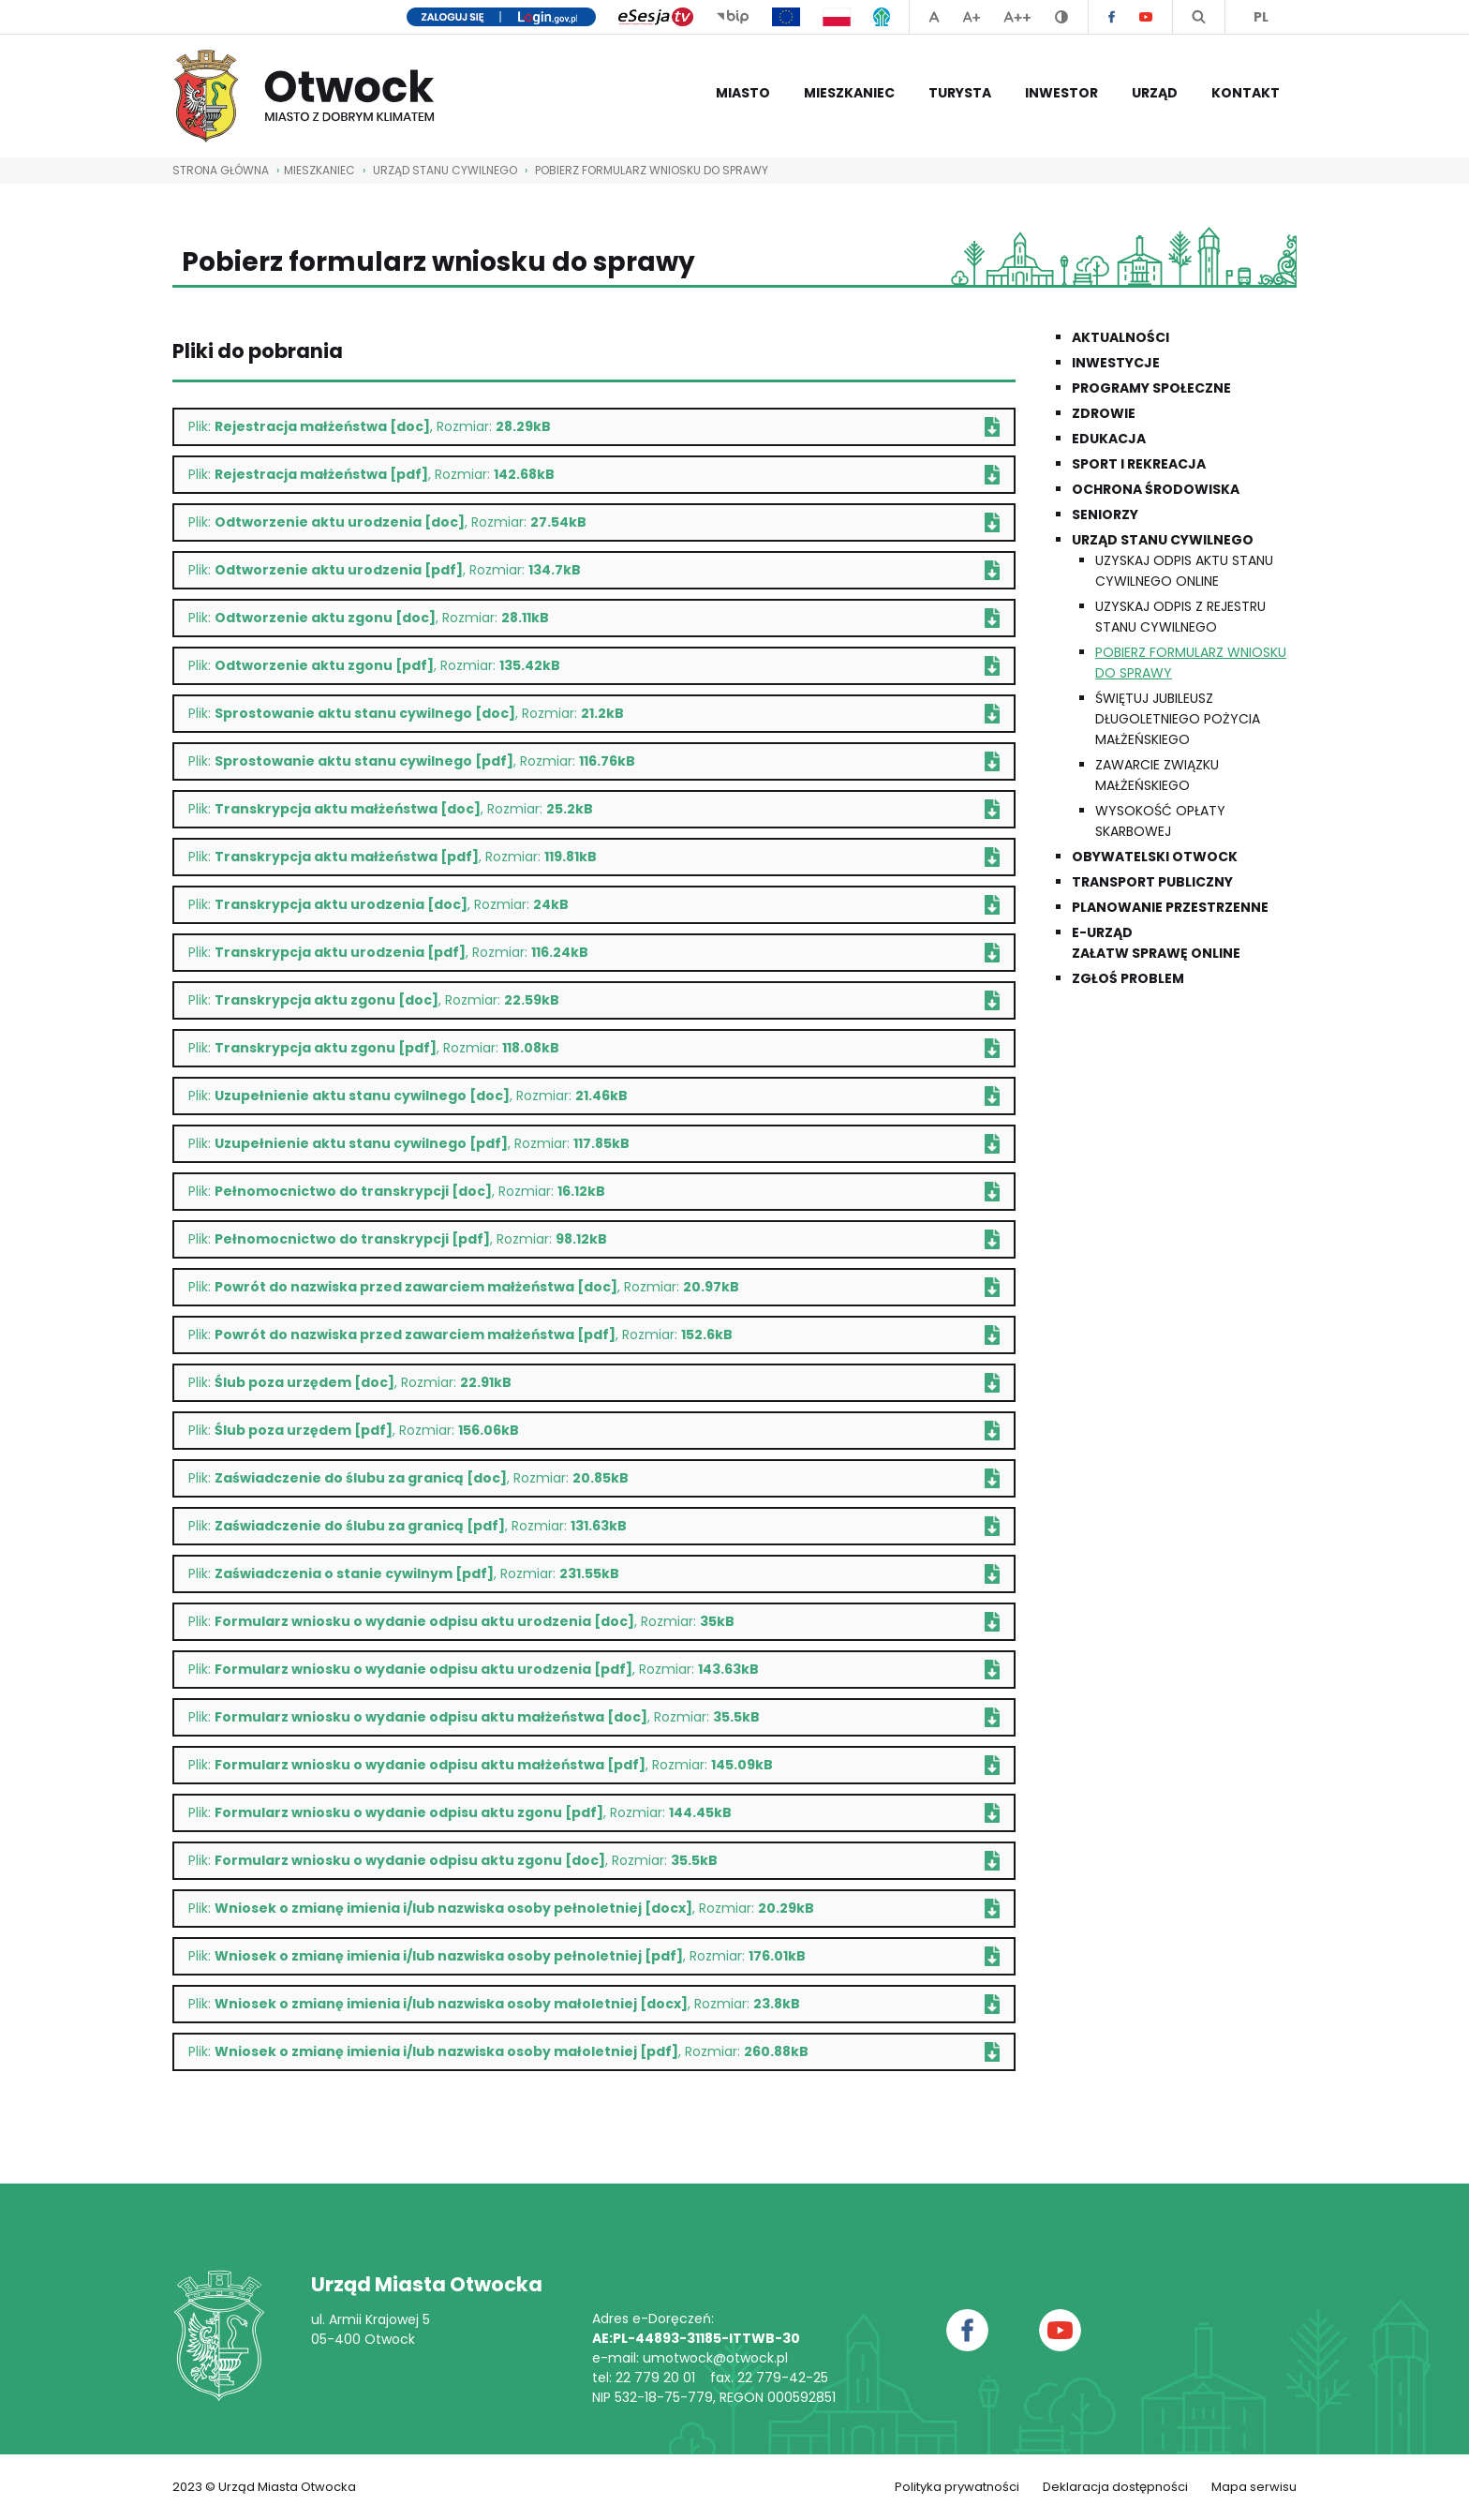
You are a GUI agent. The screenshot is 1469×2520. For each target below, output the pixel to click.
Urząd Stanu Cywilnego (445, 170)
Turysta (959, 92)
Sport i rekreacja (1139, 464)
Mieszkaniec (849, 92)
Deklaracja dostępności (1115, 2487)
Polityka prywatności (957, 2487)
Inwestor (1061, 92)
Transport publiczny (1152, 881)
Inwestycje (1116, 362)
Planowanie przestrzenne (1170, 907)
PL (1261, 16)
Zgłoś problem (1128, 978)
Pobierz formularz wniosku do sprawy (651, 170)
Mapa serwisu (1254, 2487)
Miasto (743, 92)
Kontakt (1245, 92)
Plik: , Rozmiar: (594, 427)
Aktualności (1120, 337)
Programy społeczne (1151, 388)
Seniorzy (1105, 514)
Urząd (1155, 92)
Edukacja (1109, 438)
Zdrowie (1103, 413)
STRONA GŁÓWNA (220, 170)
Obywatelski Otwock (1155, 856)
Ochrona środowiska (1155, 489)
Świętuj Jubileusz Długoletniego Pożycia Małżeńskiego (1177, 719)
